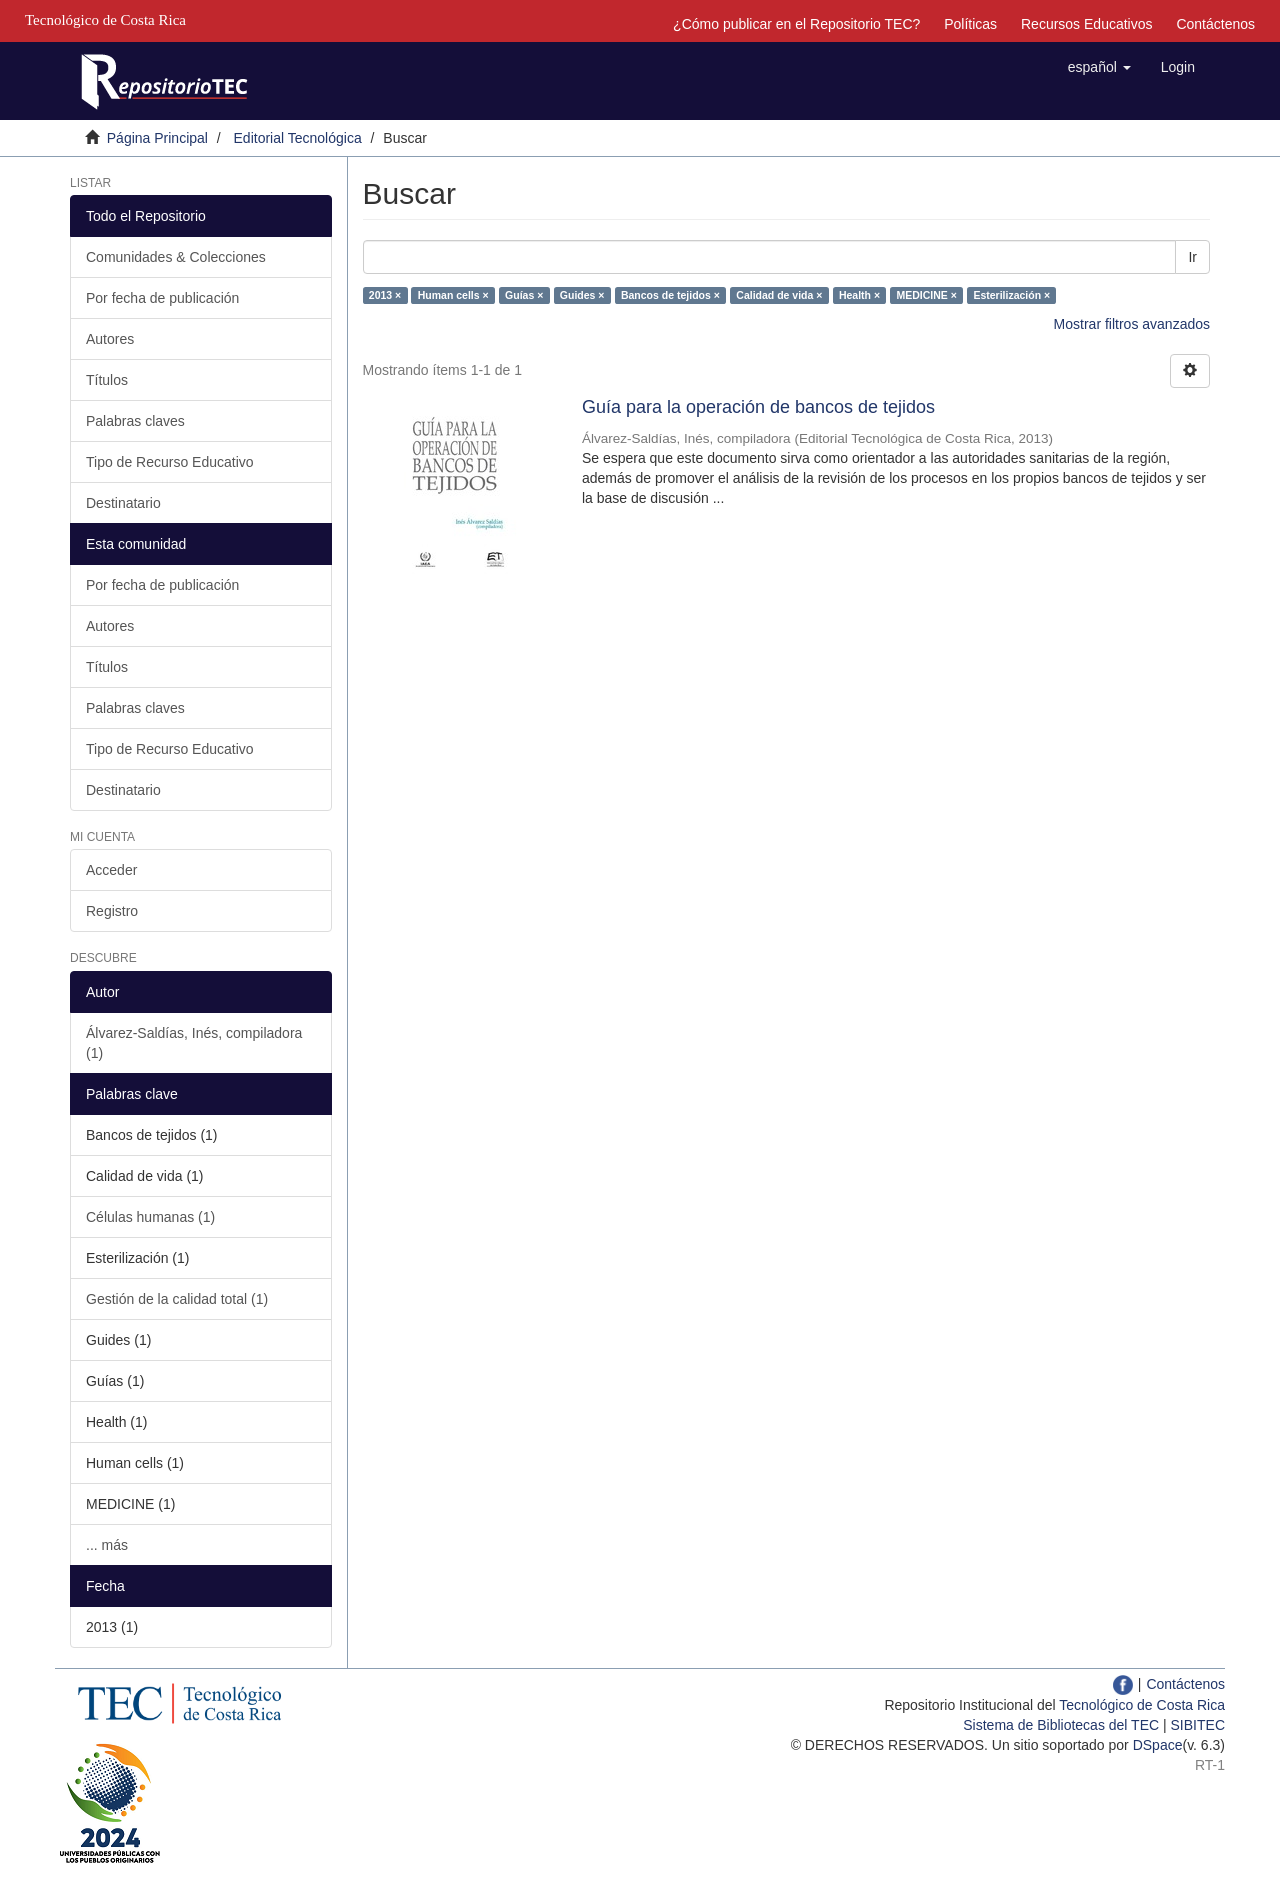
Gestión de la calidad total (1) (177, 1299)
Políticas (970, 24)
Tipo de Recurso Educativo (170, 462)
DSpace (1158, 1745)
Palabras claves (135, 421)
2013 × (385, 295)
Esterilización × (1011, 295)
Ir (1192, 257)
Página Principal (157, 138)
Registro (112, 911)
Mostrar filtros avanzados (1132, 324)
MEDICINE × (927, 295)
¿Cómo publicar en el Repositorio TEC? (796, 24)
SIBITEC (1198, 1725)
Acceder (111, 870)
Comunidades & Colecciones (176, 257)
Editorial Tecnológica (298, 138)
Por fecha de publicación (162, 298)
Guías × (524, 295)
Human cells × (453, 295)
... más (107, 1545)
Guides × (582, 295)
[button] (1099, 67)
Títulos (107, 380)
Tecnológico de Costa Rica (1142, 1705)
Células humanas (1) (150, 1217)
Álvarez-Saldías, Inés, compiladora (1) (194, 1043)
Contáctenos (1215, 24)
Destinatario (123, 503)
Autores (110, 339)
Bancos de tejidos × (670, 295)
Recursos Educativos (1087, 24)
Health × (859, 295)
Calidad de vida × (779, 295)
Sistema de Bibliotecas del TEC (1061, 1725)
